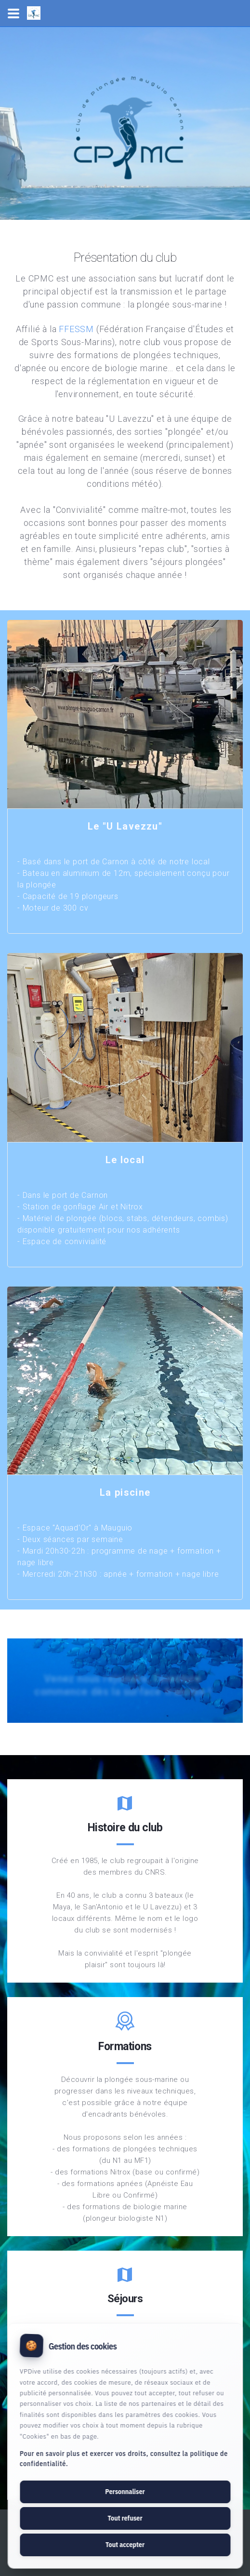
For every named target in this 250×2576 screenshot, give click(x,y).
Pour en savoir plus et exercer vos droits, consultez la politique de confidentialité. (124, 2458)
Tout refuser (124, 2518)
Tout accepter (125, 2544)
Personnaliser (125, 2491)
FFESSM (76, 329)
